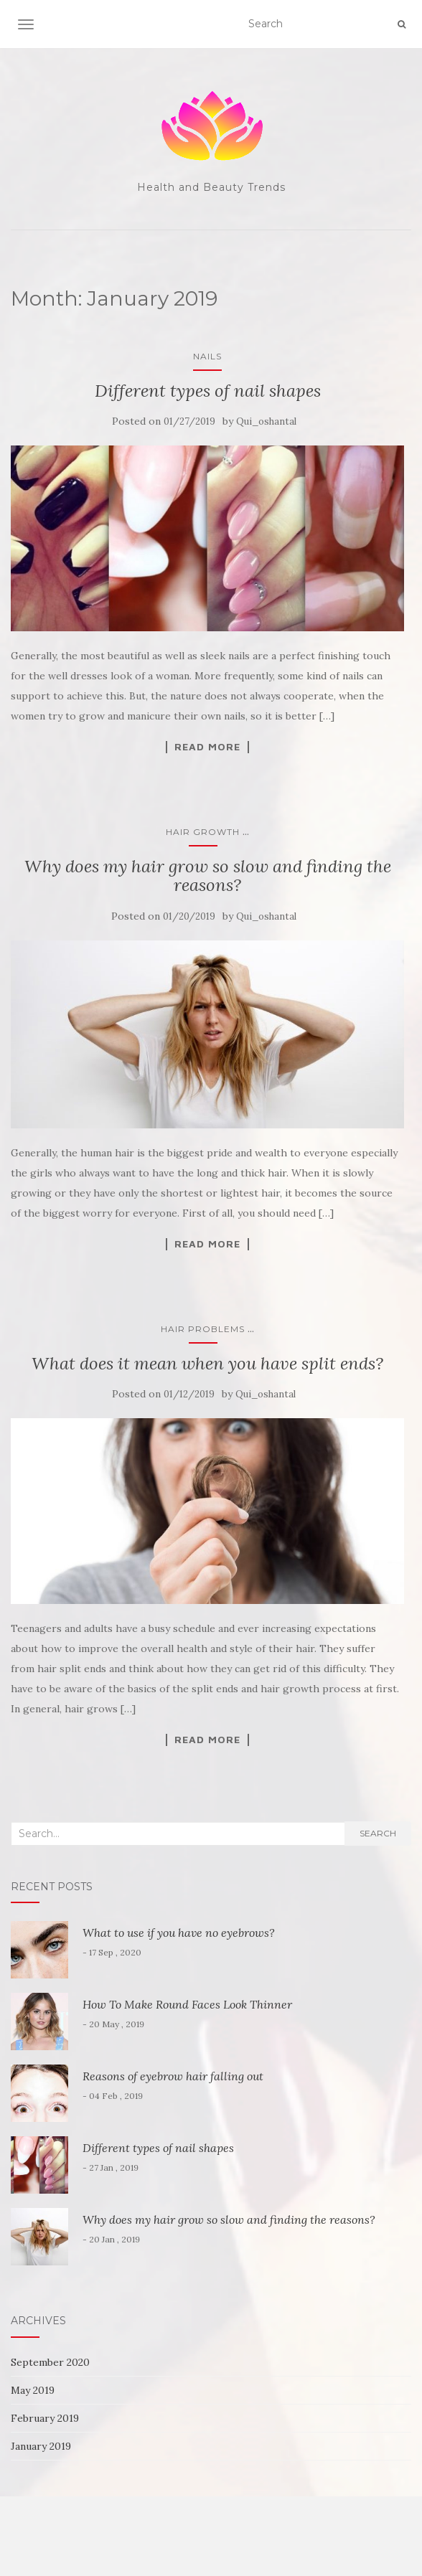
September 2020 (50, 2362)
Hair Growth (203, 831)
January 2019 (41, 2446)
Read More (207, 746)
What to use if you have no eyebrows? (179, 1932)
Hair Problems (203, 1329)
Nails (207, 356)
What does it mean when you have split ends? (207, 1363)
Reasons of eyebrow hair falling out (173, 2076)
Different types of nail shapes (208, 390)
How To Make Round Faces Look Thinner (187, 2004)
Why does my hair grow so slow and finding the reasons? (207, 875)
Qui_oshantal (266, 421)
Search (378, 1833)
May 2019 (33, 2390)
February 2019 (45, 2418)
